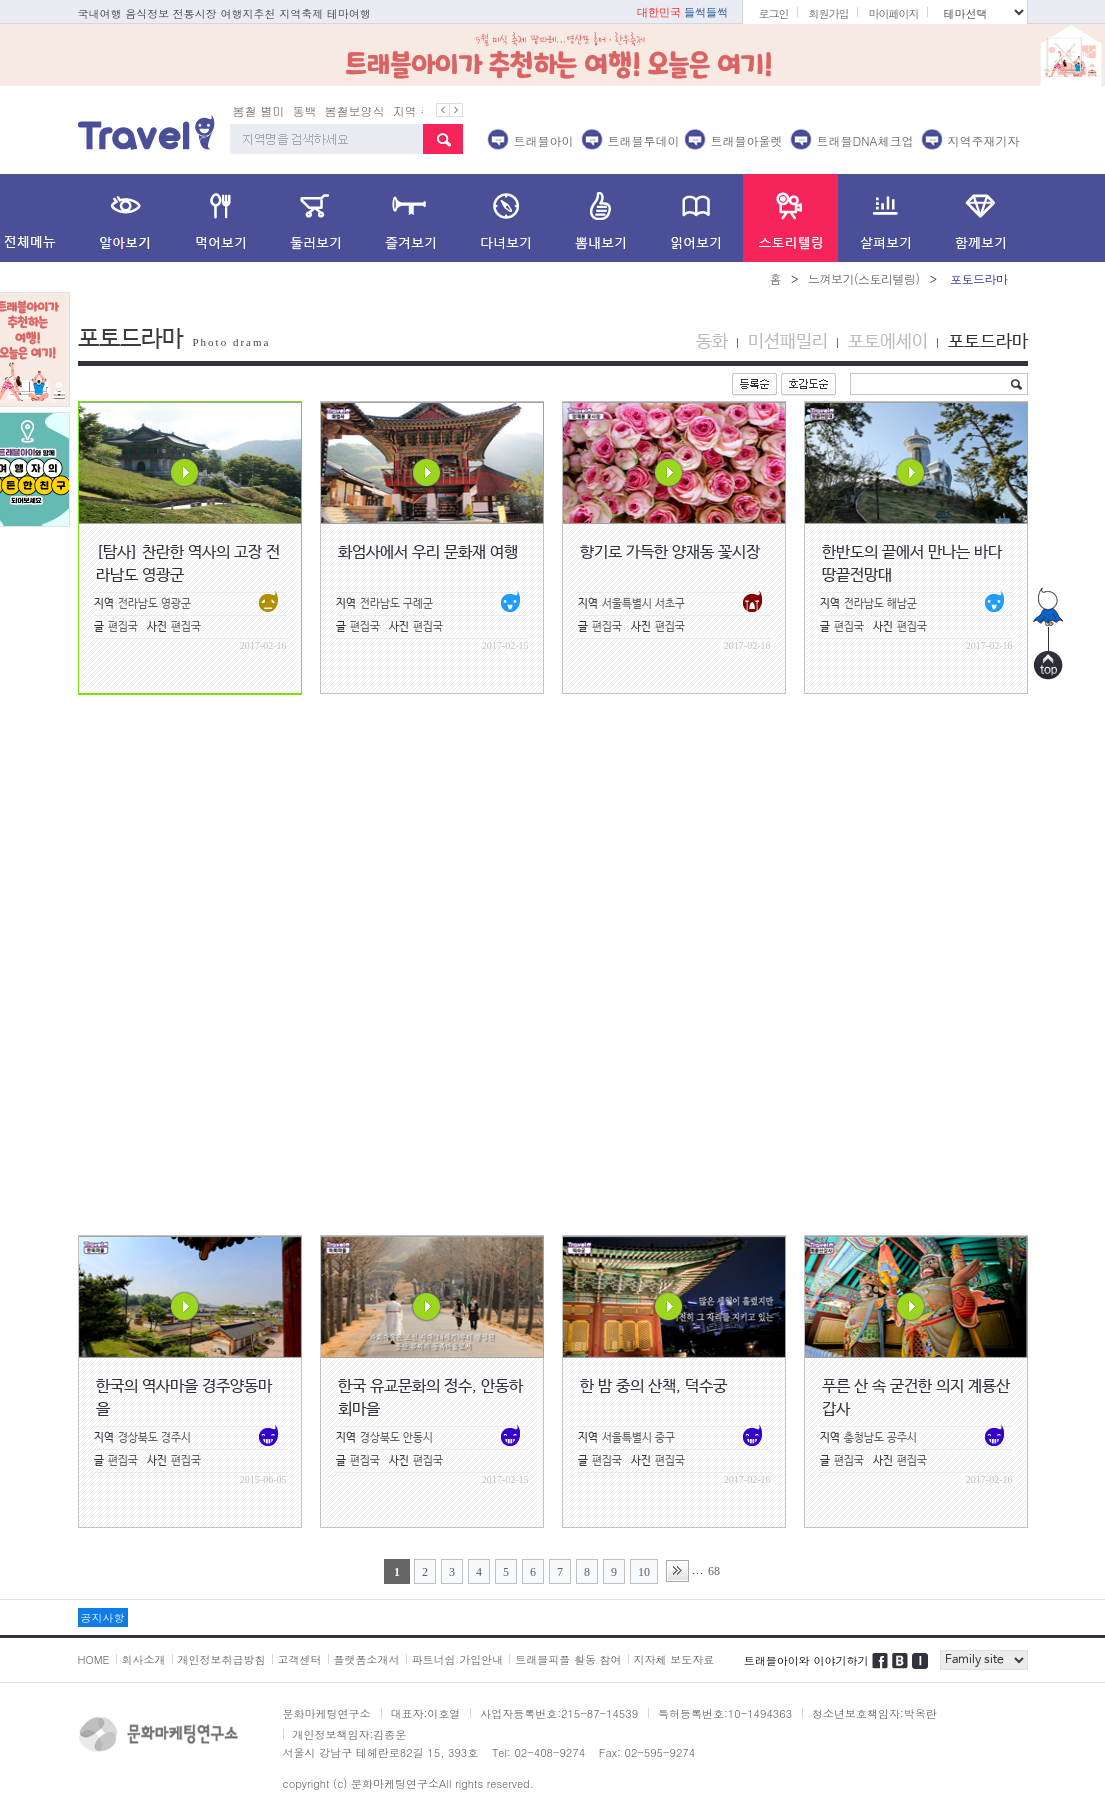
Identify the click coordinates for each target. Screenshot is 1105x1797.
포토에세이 (888, 342)
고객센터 (300, 1659)
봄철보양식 (355, 110)
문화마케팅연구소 (327, 1713)
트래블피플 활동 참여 (568, 1659)
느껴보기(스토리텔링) (864, 278)
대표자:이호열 (426, 1713)
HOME (94, 1659)
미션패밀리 (788, 342)
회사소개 (144, 1659)
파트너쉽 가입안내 (458, 1659)
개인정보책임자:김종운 (350, 1734)
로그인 (773, 13)
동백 (305, 110)
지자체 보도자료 (674, 1659)
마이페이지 (893, 13)
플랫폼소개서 (367, 1659)
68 (714, 1571)
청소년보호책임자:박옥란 (874, 1713)
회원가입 (828, 13)
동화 (712, 342)
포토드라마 (988, 342)
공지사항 (103, 1617)
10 (644, 1572)
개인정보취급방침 (222, 1659)
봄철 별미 (259, 110)
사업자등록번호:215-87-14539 (559, 1713)
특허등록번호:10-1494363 (725, 1713)
